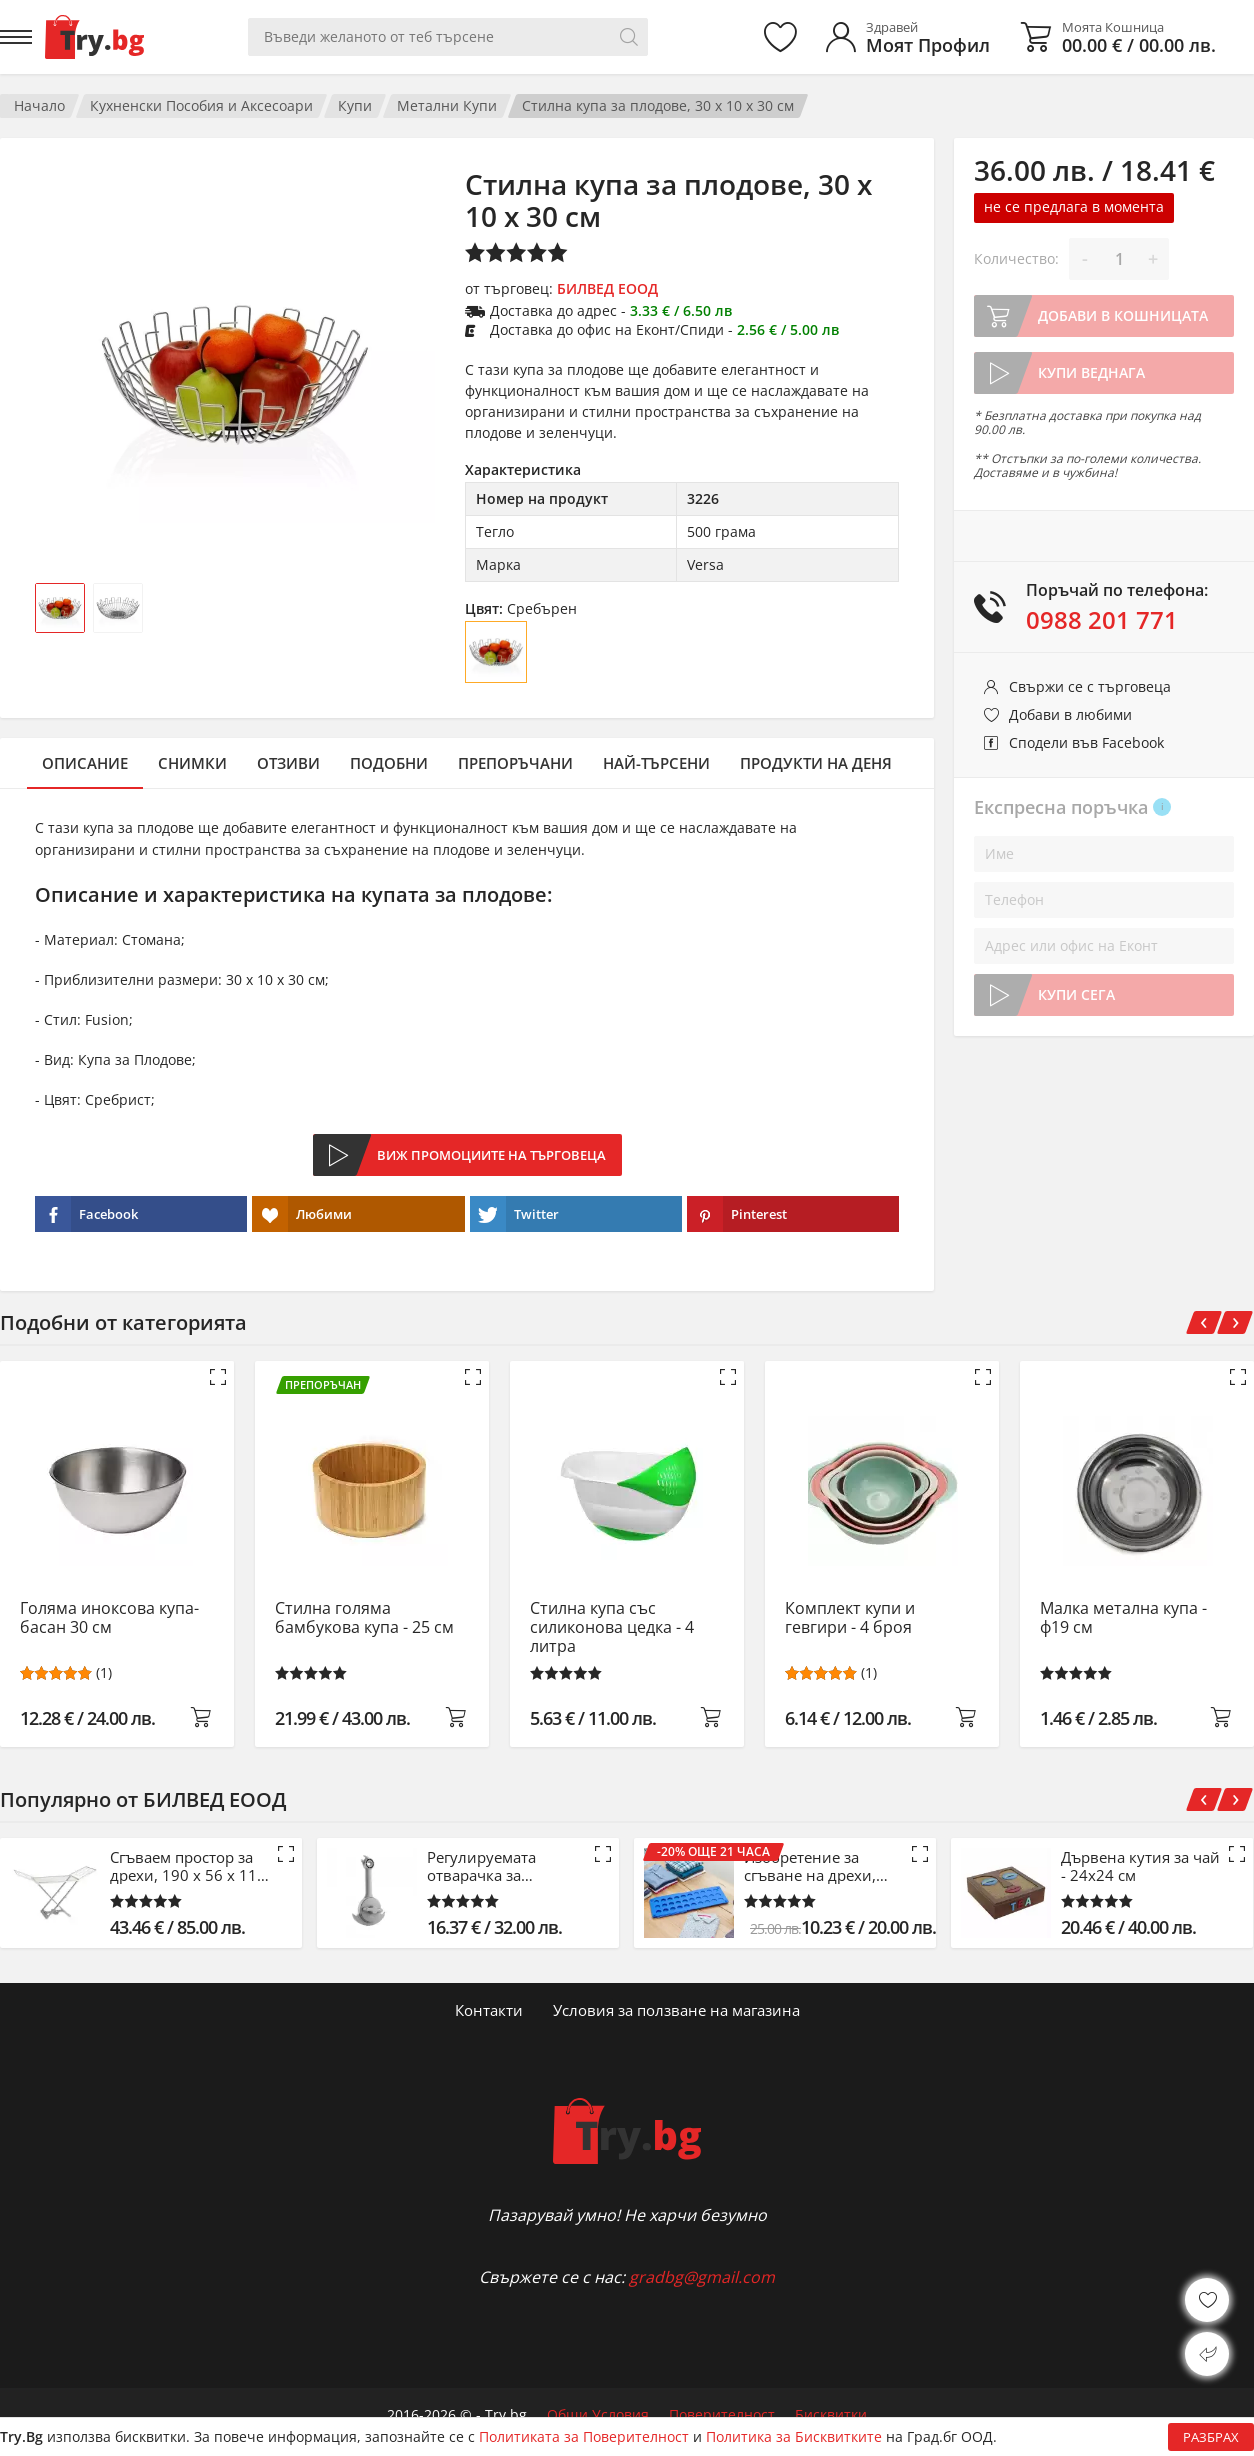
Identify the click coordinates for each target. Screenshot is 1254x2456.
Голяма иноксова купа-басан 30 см (109, 1618)
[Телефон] (1104, 900)
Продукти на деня (816, 763)
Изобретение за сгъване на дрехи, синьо (810, 1866)
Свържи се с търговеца (1090, 686)
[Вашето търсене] (448, 37)
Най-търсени (656, 763)
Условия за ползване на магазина (676, 2010)
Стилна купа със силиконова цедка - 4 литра (612, 1627)
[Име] (1104, 854)
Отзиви (288, 763)
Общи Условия (598, 2415)
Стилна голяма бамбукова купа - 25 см (364, 1618)
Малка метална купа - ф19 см (1123, 1618)
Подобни (389, 763)
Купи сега (1076, 994)
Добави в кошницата (1123, 315)
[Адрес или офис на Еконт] (1104, 946)
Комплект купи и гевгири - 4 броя (850, 1618)
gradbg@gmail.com (702, 2277)
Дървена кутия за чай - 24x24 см (1140, 1866)
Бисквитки (831, 2415)
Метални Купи (447, 105)
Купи (355, 105)
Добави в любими (1070, 714)
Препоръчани (515, 763)
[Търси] (629, 37)
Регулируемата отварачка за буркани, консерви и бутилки (504, 1866)
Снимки (192, 763)
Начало (39, 105)
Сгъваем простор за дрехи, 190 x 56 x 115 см (188, 1866)
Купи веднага (1091, 372)
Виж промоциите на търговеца (491, 1155)
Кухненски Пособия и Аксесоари (201, 105)
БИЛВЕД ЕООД (607, 288)
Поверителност (722, 2415)
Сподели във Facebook (1086, 742)
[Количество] (1119, 259)
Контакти (489, 2010)
